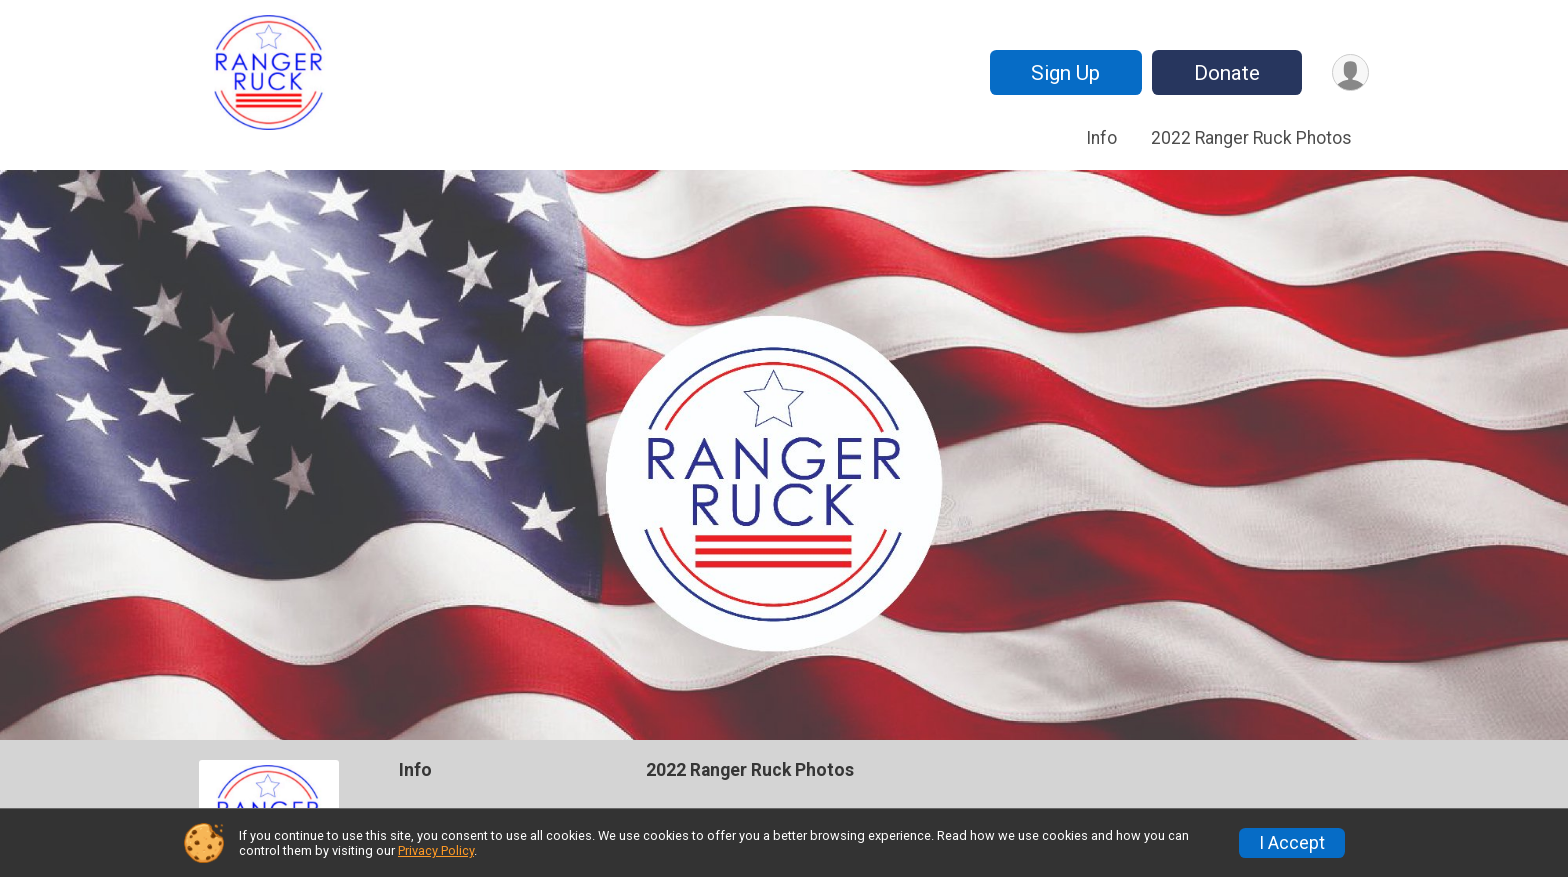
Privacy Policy (436, 850)
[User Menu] (1350, 72)
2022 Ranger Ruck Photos (1251, 138)
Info (1101, 138)
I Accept (1292, 843)
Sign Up (1065, 73)
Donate (1227, 73)
